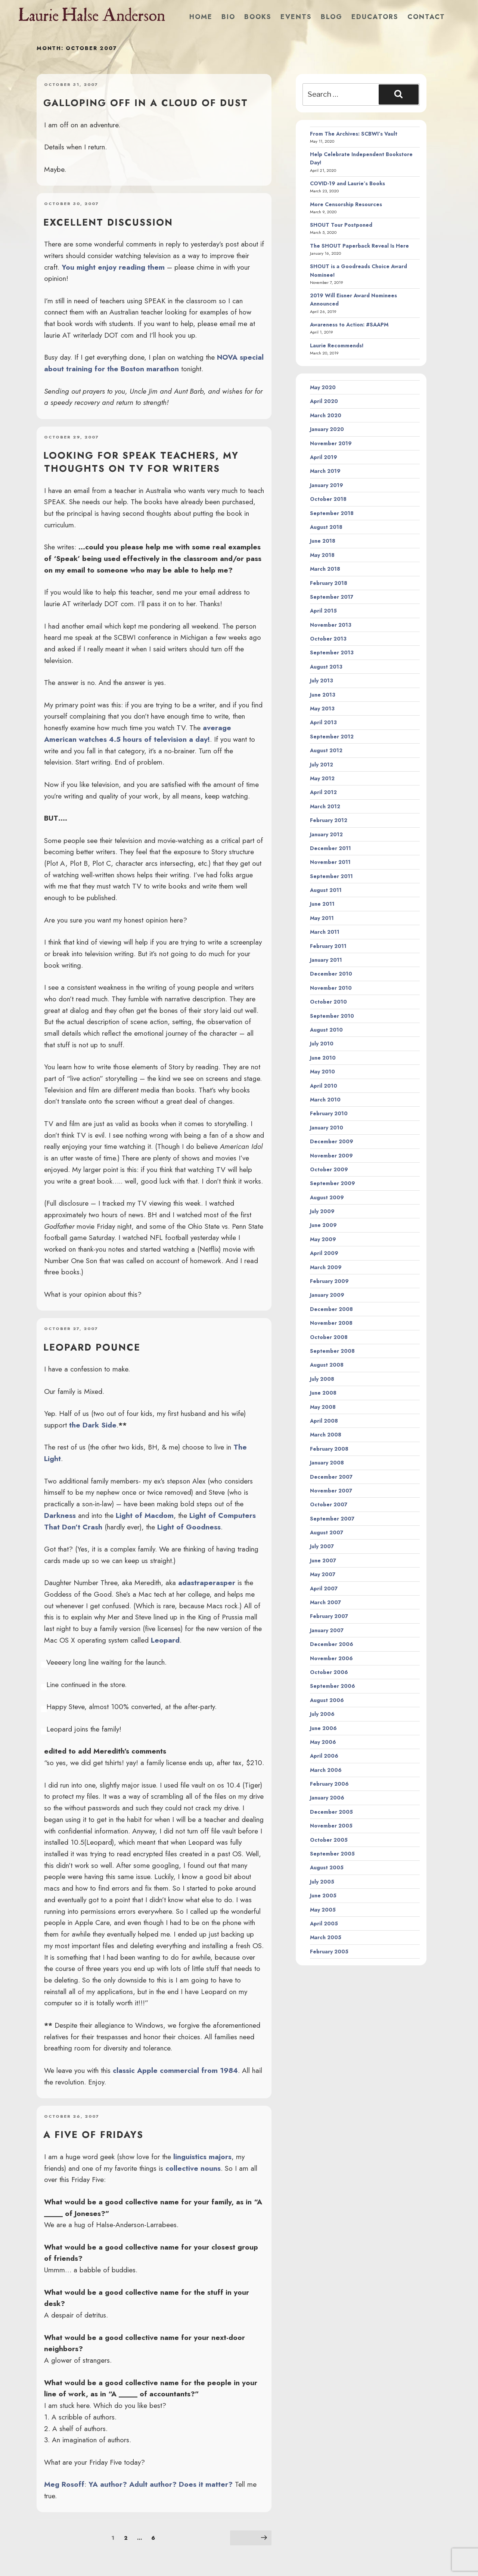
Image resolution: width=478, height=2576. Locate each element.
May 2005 (323, 1909)
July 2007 (322, 1546)
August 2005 (327, 1867)
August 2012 (326, 750)
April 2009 (324, 1253)
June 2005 (323, 1895)
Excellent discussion (108, 222)
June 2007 (323, 1560)
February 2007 (329, 1616)
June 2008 (323, 1393)
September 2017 (331, 597)
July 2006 (322, 1714)
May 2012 (322, 778)
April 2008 (324, 1421)
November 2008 (331, 1323)
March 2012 (325, 806)
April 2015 (323, 610)
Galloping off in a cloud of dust (145, 102)
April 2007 (324, 1588)
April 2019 (323, 457)
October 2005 (329, 1840)
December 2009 (331, 1141)
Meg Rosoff (64, 2484)
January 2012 (326, 834)
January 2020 (327, 429)
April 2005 (324, 1923)
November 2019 (331, 443)
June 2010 (323, 1057)
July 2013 (321, 680)
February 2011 (328, 946)
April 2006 (324, 1756)
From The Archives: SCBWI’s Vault (353, 133)
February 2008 (329, 1449)
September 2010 (332, 1016)
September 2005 (332, 1853)
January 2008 (327, 1462)
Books (257, 17)
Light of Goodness (189, 1527)
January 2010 (326, 1127)
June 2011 (322, 904)
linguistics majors (202, 2156)
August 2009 (327, 1197)
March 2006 (326, 1770)
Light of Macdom (145, 1515)
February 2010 (329, 1113)
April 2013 (323, 722)
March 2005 (325, 1937)
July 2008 (322, 1379)
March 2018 (325, 569)
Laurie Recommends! (337, 345)
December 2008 (331, 1309)
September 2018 (332, 513)
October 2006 (329, 1672)
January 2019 (326, 485)
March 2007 (325, 1602)
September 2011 (331, 876)
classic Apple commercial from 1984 (175, 2070)
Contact (426, 17)
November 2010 (331, 988)
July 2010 (321, 1043)
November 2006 (331, 1658)
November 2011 (330, 862)
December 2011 (330, 848)
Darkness (60, 1515)
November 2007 (331, 1490)
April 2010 (323, 1085)
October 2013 (328, 638)
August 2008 (327, 1364)
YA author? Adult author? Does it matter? (161, 2484)
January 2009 (327, 1295)
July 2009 (322, 1211)
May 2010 (322, 1071)
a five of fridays (93, 2134)
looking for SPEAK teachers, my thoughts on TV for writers (141, 462)
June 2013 (322, 694)
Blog (331, 17)
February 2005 (329, 1951)
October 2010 (328, 1001)
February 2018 (328, 583)
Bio (228, 17)
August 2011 (326, 890)
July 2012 (321, 764)
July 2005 (322, 1881)
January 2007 (327, 1630)
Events (296, 17)
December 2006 (331, 1644)
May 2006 (323, 1742)
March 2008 (325, 1434)
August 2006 (327, 1700)
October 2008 (329, 1337)
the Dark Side (93, 1425)
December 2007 (331, 1477)
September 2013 (332, 652)
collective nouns (193, 2168)
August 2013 (326, 666)
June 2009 (323, 1225)
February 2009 (329, 1281)
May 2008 (323, 1407)
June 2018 (322, 541)
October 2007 (328, 1504)
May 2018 (322, 555)
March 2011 (324, 932)
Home (200, 17)
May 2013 (322, 708)
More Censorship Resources (346, 204)
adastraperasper (206, 1582)
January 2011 (326, 960)
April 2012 (323, 792)
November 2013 (330, 625)
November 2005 (331, 1825)
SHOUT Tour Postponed (341, 225)
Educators (374, 17)
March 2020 (325, 415)
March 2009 (326, 1267)
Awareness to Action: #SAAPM (349, 324)
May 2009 (323, 1239)
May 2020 (323, 387)
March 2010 (325, 1099)
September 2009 (332, 1183)
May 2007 (322, 1574)
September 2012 (332, 736)
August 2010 (326, 1029)
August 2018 (326, 527)
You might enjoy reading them (113, 267)
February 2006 (329, 1784)
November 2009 (331, 1155)
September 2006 (332, 1686)
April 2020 (324, 401)
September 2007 (332, 1518)
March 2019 (325, 471)
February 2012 (328, 820)
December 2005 (331, 1812)
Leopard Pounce (91, 1347)
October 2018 (328, 499)
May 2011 (322, 918)
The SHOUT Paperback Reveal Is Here (359, 245)
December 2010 (331, 973)
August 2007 (326, 1532)
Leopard (165, 1640)
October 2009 (329, 1169)
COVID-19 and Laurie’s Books (347, 183)
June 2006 (323, 1728)
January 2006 (327, 1797)
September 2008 (332, 1351)
